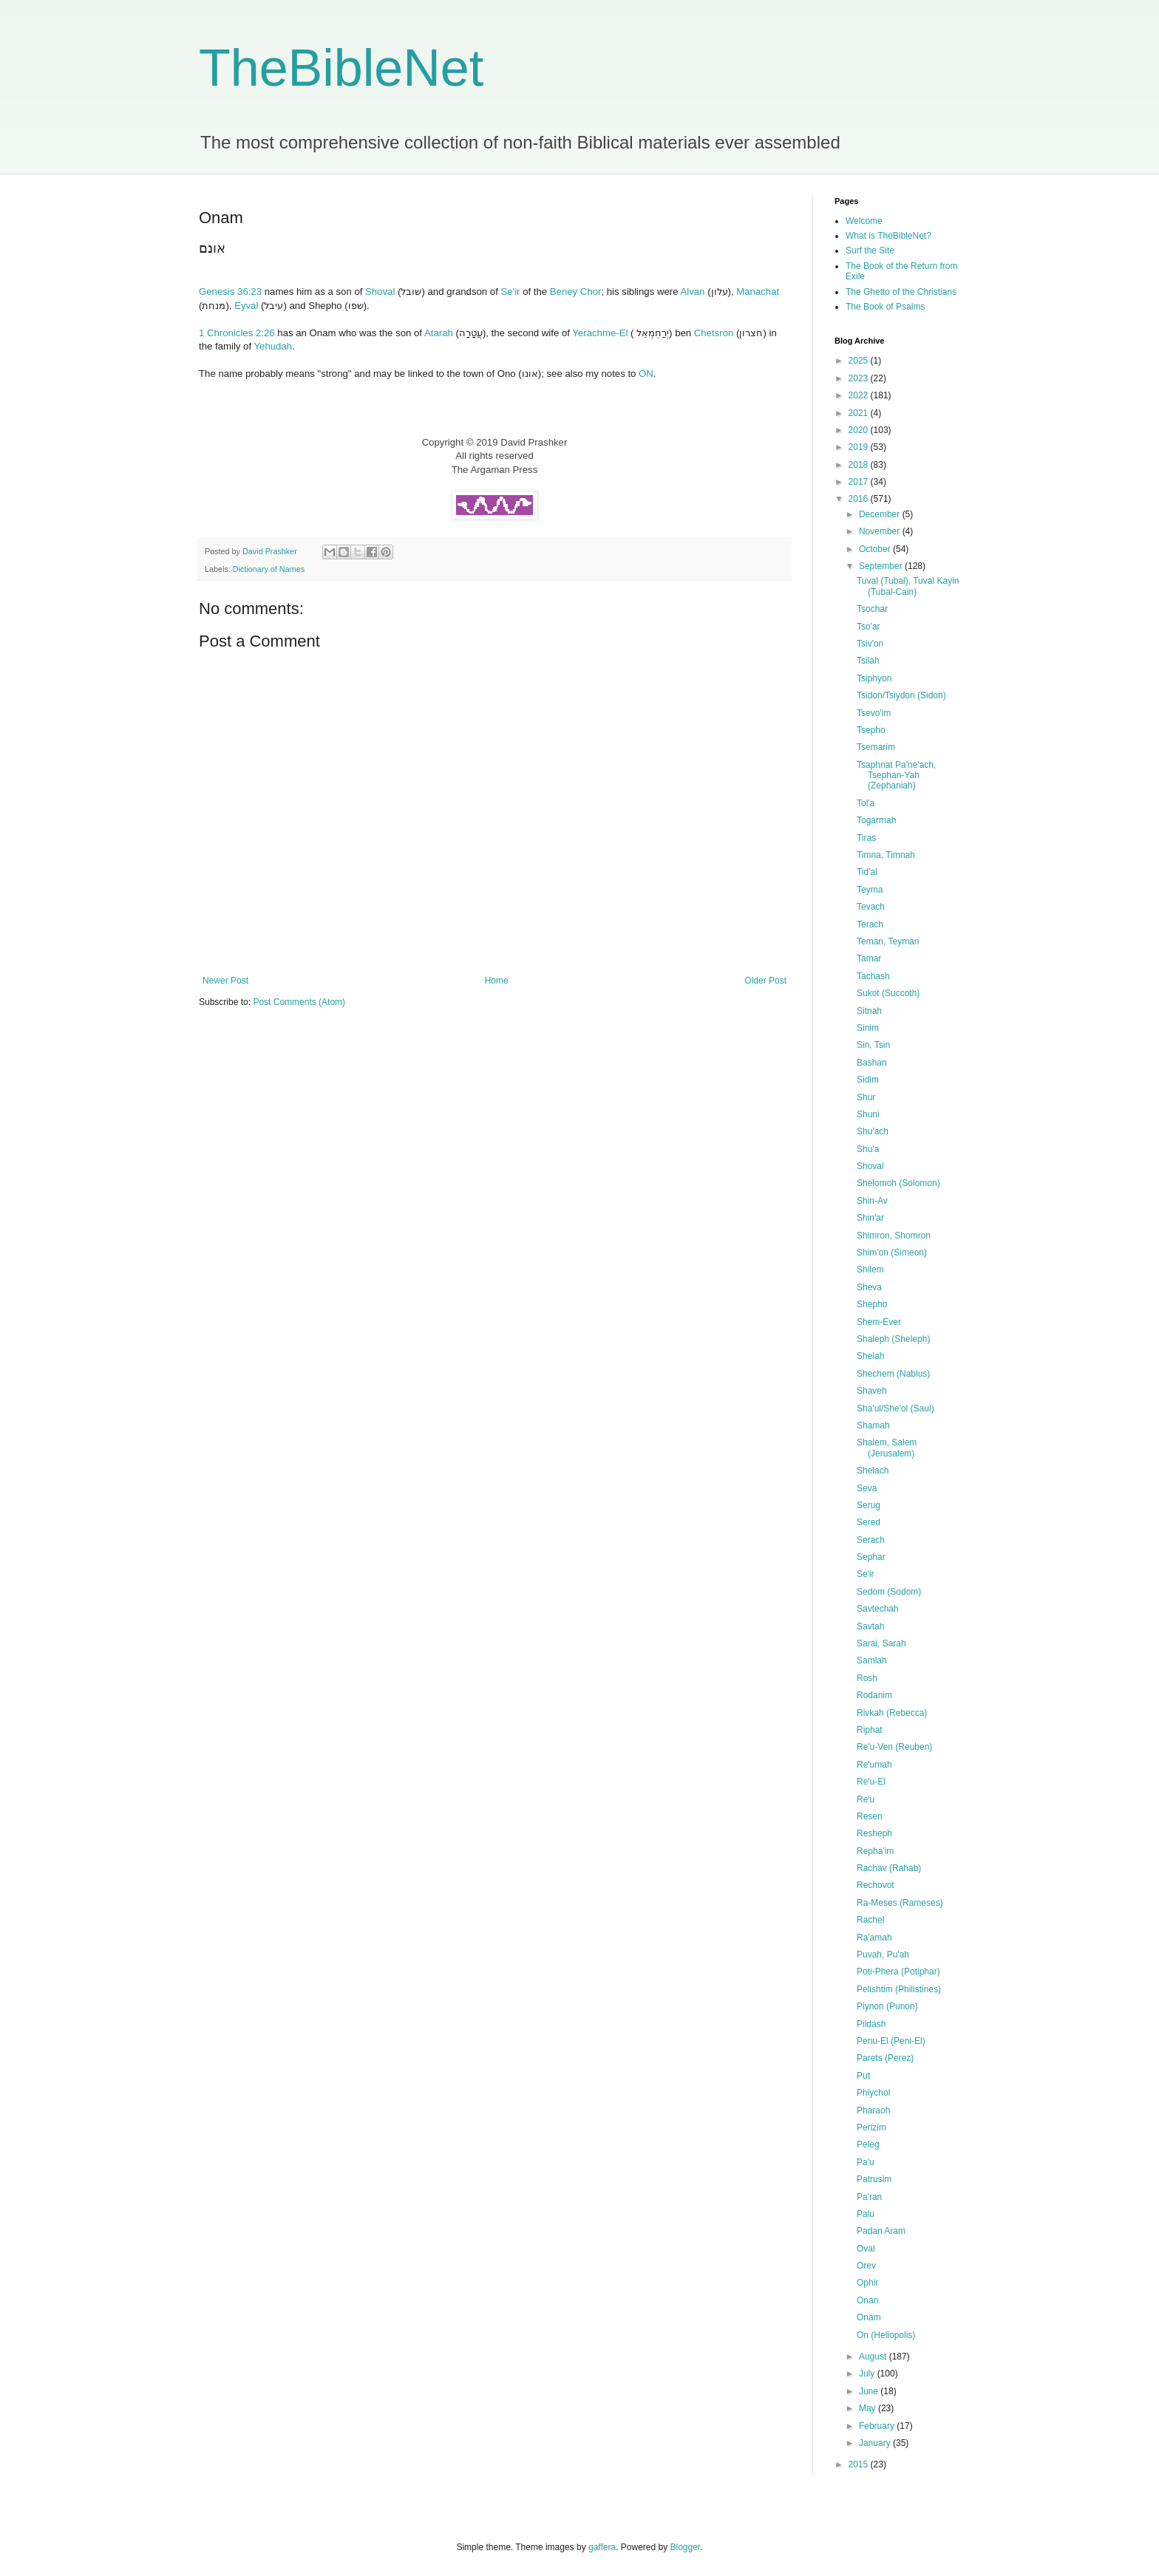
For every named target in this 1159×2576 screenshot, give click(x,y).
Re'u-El (871, 1781)
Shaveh (872, 1391)
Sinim (868, 1028)
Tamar (869, 958)
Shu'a (868, 1149)
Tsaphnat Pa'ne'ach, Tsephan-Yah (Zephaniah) (896, 775)
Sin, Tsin (873, 1045)
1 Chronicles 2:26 (237, 332)
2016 (860, 499)
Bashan (872, 1062)
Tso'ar (868, 626)
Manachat (757, 291)
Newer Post (225, 980)
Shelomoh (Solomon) (898, 1183)
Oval (866, 2248)
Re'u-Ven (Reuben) (894, 1747)
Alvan (692, 291)
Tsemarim (876, 747)
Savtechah (878, 1609)
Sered (868, 1522)
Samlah (872, 1660)
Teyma (870, 890)
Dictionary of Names (269, 569)
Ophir (867, 2282)
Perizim (871, 2127)
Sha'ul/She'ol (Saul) (895, 1408)
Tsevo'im (874, 713)
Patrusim (874, 2179)
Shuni (868, 1114)
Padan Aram (881, 2231)
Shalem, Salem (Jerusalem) (887, 1447)
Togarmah (876, 820)
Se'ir (510, 291)
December (881, 514)
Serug (868, 1505)
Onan (867, 2300)
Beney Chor (576, 291)
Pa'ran (869, 2197)
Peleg (868, 2144)
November (881, 531)
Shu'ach (872, 1131)
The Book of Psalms (885, 306)
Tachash (873, 976)
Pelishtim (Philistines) (899, 1989)
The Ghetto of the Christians (901, 292)
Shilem (870, 1269)
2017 (860, 482)
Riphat (870, 1730)
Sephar (871, 1557)
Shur (866, 1097)
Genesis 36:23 (230, 291)
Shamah (873, 1425)
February (878, 2426)
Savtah (870, 1626)
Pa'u (865, 2162)
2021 (860, 413)
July (868, 2373)
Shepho (872, 1304)
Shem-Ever (879, 1322)
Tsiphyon (874, 678)
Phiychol (873, 2093)
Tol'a (865, 803)
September (882, 566)
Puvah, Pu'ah (883, 1954)
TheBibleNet (341, 68)
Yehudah (273, 346)
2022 (860, 395)
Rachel (870, 1920)
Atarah (438, 332)
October (876, 549)
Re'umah (874, 1764)
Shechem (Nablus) (893, 1374)
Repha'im (875, 1851)
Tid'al (867, 872)
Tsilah (868, 660)
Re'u (865, 1799)
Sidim (868, 1079)
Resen (870, 1816)
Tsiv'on (870, 643)
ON (646, 373)
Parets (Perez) (885, 2058)
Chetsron (714, 332)
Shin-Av (872, 1201)
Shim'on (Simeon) (892, 1252)
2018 (860, 465)
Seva (867, 1488)
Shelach (872, 1470)
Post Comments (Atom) (299, 1002)
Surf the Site (870, 250)
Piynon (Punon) (887, 2006)
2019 (860, 447)
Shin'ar (870, 1218)
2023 (860, 378)
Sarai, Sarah (881, 1643)
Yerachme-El (600, 332)
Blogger (685, 2547)
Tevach (871, 907)
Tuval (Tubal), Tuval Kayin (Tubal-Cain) (908, 586)
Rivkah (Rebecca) (892, 1713)
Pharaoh (873, 2110)
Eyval (246, 305)
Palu (865, 2214)
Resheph (874, 1833)
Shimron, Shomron (894, 1235)
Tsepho (871, 730)
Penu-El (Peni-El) (891, 2041)
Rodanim (874, 1695)
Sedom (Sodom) (889, 1592)
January (876, 2443)
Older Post (765, 980)
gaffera (602, 2547)
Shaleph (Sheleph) (893, 1339)
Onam (869, 2317)
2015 (860, 2464)
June (869, 2391)
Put (863, 2076)
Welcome (864, 221)
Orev (866, 2265)
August (874, 2356)
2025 (860, 360)
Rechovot (875, 1885)
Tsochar (872, 609)
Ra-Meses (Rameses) (900, 1903)
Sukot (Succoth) (888, 993)
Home (497, 980)
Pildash (871, 2024)
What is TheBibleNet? (888, 236)
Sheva (869, 1287)
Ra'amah (874, 1937)
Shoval (380, 291)
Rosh (867, 1678)
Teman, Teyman (888, 941)
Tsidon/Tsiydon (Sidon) (901, 695)
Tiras (866, 838)
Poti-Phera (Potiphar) (898, 1971)
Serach (871, 1540)
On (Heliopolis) (886, 2335)
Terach (870, 924)
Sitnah (869, 1011)
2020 (860, 430)
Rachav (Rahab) (889, 1868)
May (868, 2408)
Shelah (870, 1356)
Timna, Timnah (886, 855)
